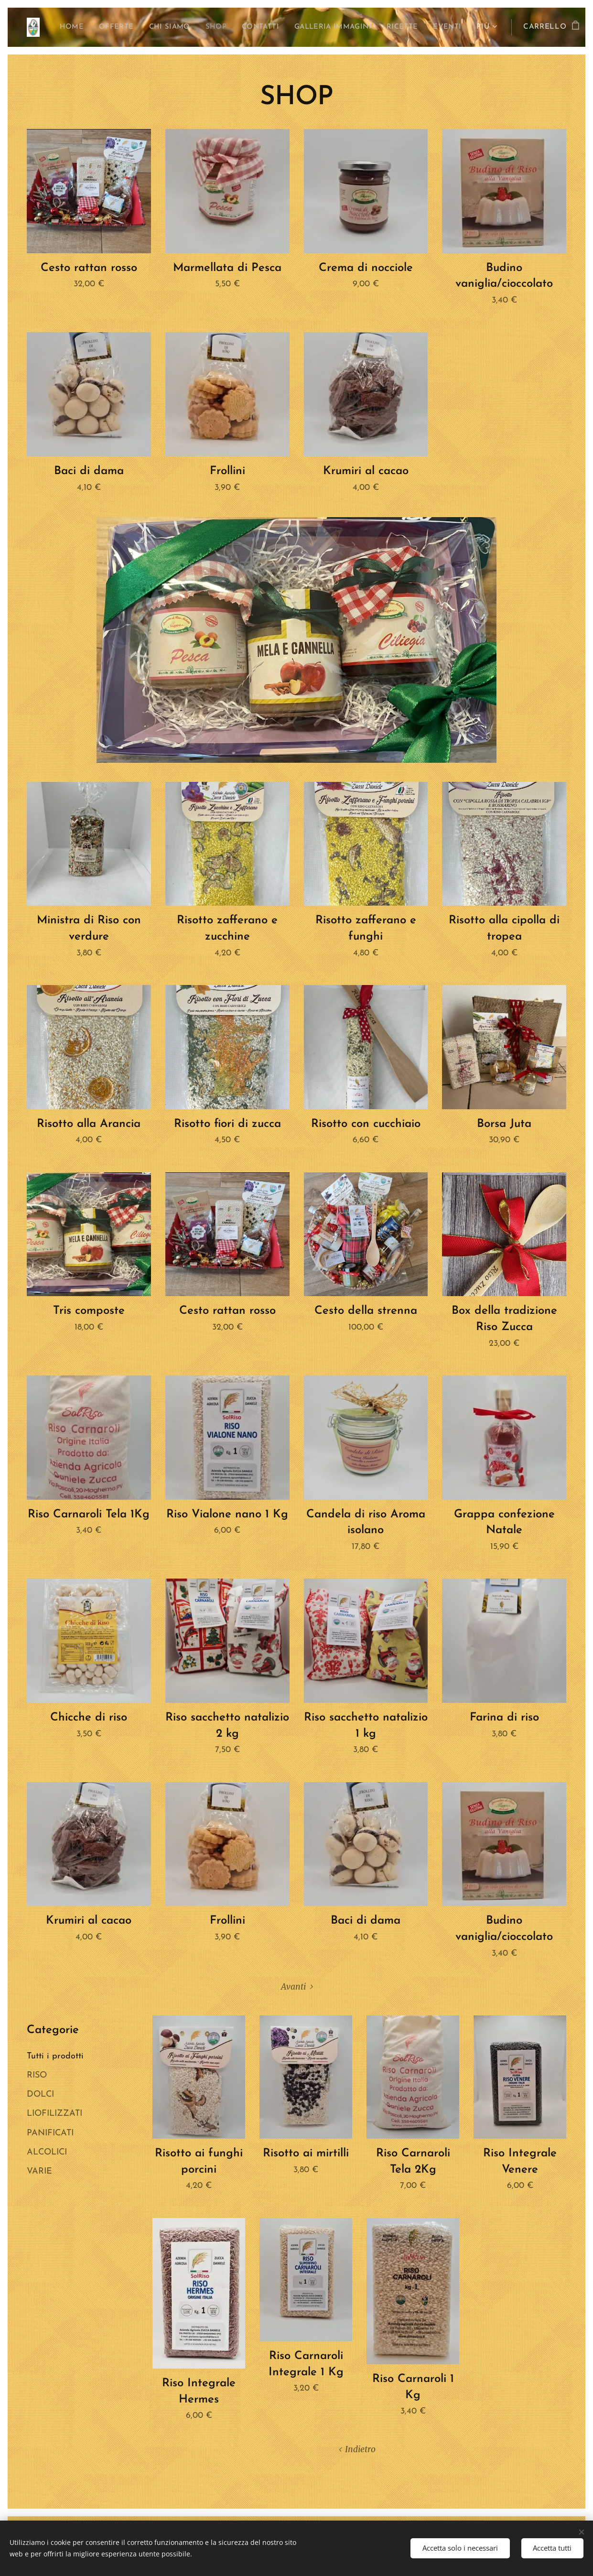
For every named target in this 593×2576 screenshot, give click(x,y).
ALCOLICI (47, 2152)
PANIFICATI (50, 2133)
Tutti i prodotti (55, 2056)
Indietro (360, 2449)
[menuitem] (87, 27)
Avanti (293, 1986)
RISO (37, 2075)
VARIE (39, 2171)
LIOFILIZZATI (54, 2113)
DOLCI (40, 2094)
